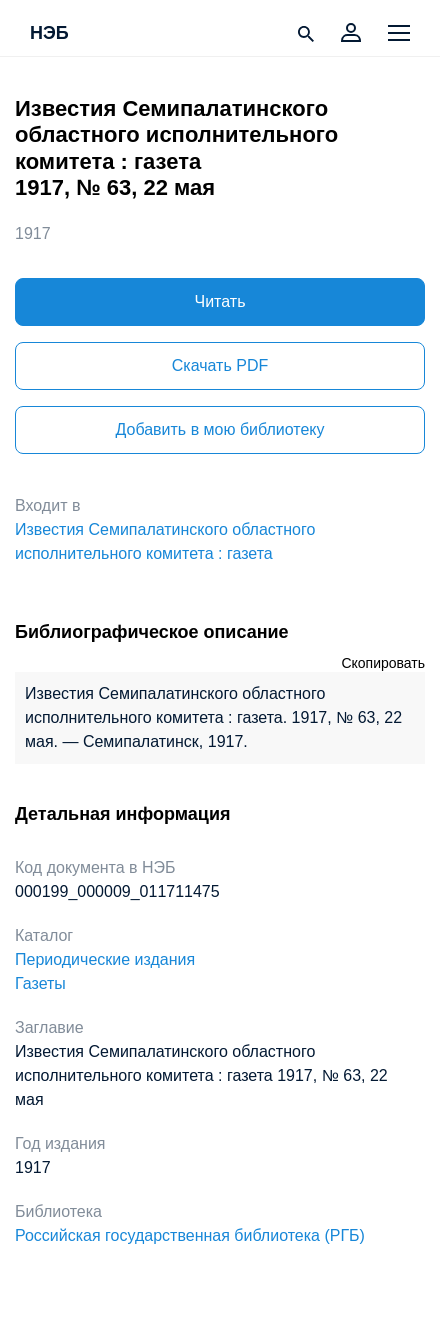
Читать (220, 301)
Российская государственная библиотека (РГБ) (190, 1235)
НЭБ (49, 34)
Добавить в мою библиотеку (219, 429)
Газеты (40, 983)
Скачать (220, 365)
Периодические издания (105, 959)
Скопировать (383, 663)
